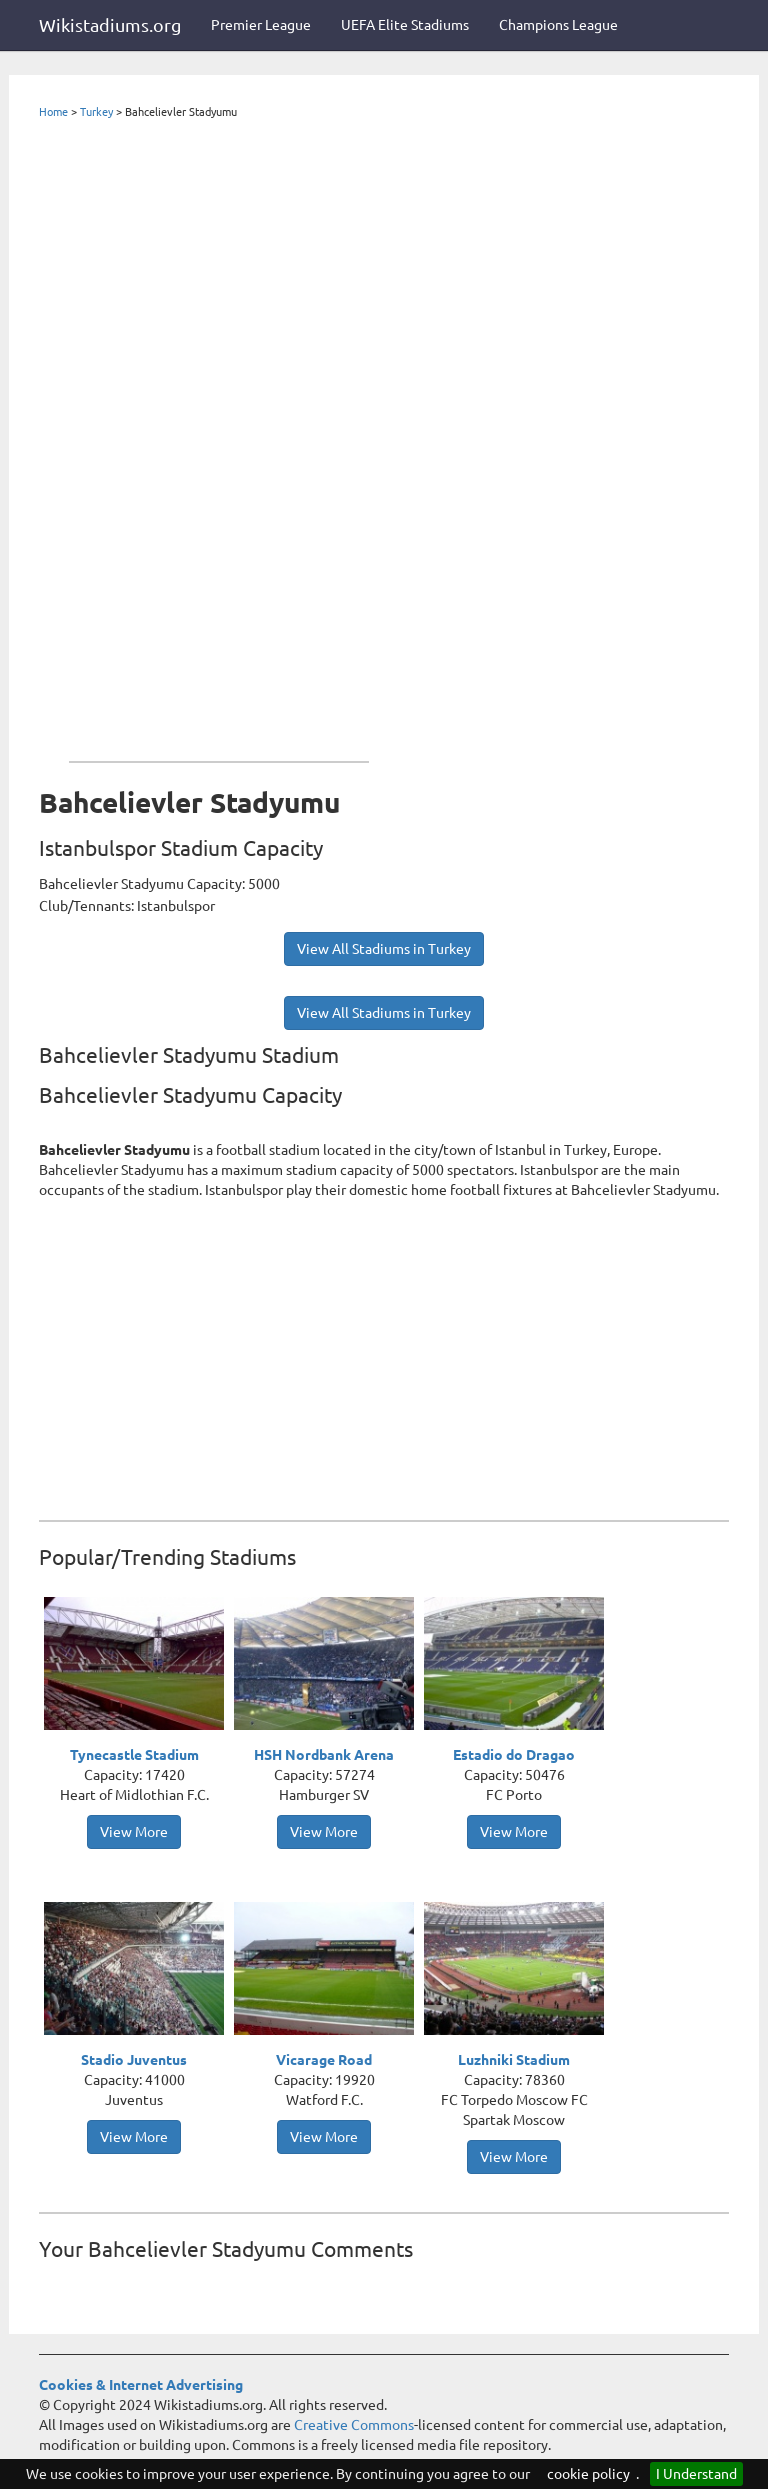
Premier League (261, 25)
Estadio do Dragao (514, 1755)
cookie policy (588, 2474)
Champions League (558, 25)
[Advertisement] (219, 436)
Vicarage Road (324, 2060)
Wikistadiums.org (110, 25)
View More (134, 1832)
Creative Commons (354, 2425)
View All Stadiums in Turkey (384, 949)
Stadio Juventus (134, 2060)
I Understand (696, 2474)
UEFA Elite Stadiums (405, 25)
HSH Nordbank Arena (324, 1755)
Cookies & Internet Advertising (141, 2385)
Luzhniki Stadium (514, 2060)
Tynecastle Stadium (134, 1755)
